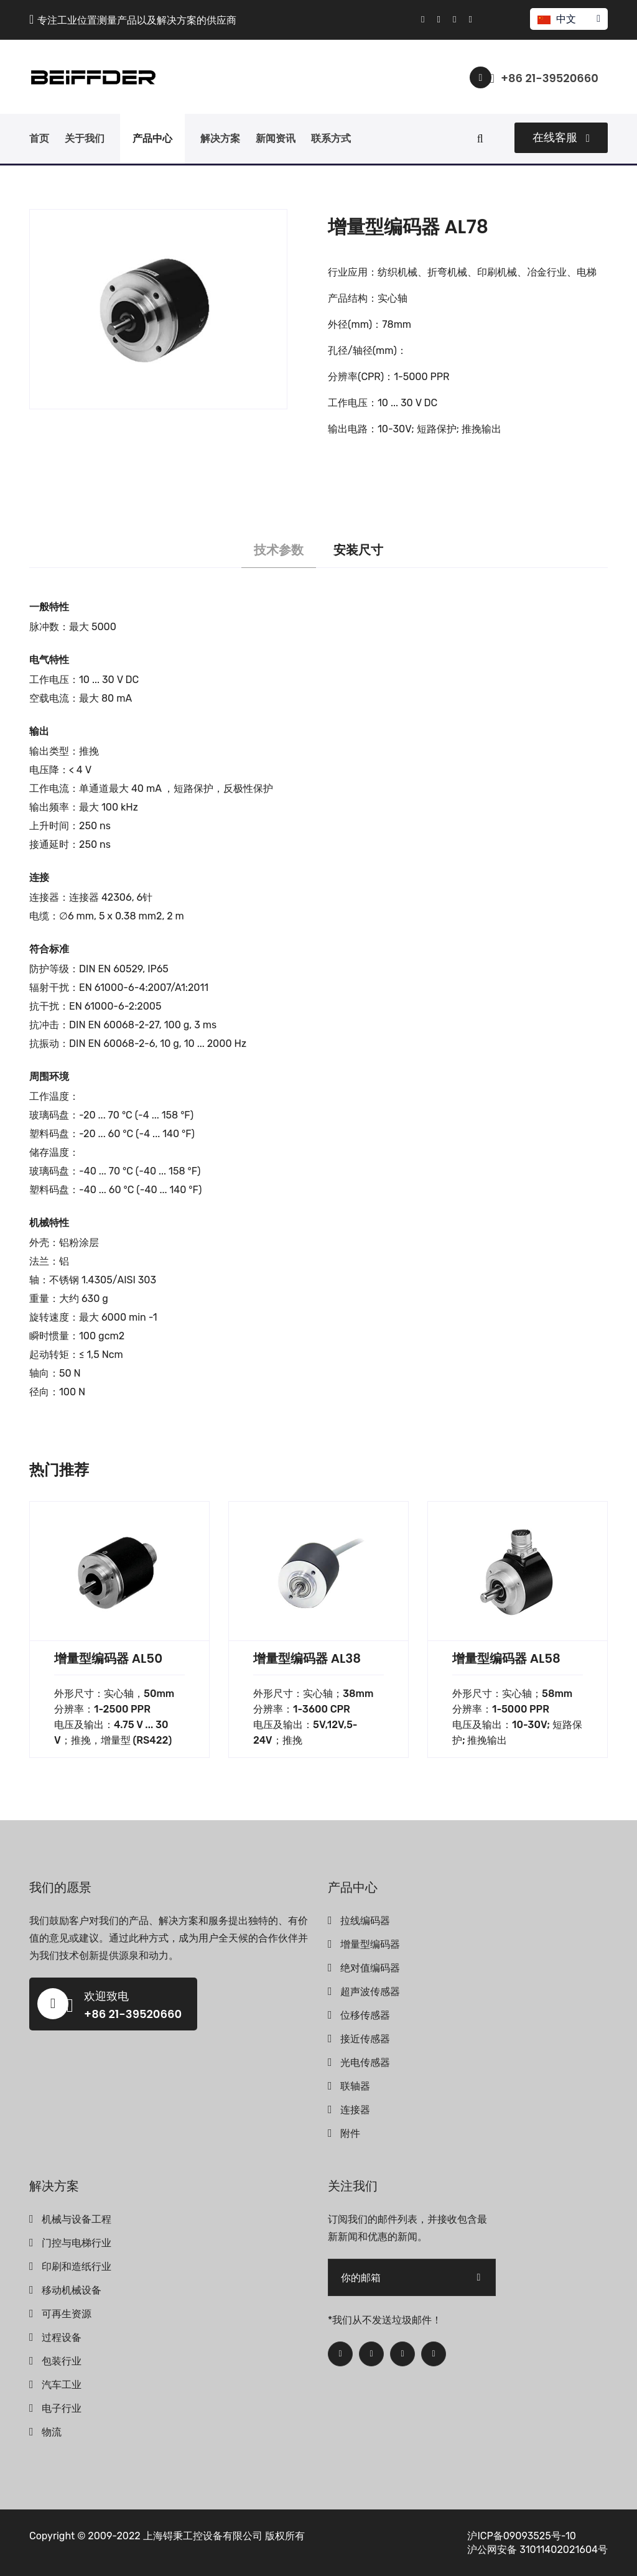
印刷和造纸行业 (76, 2266)
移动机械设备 (71, 2290)
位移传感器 (365, 2015)
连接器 (355, 2110)
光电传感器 (365, 2062)
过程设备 (61, 2337)
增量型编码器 (370, 1944)
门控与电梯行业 (76, 2243)
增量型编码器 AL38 (307, 1658)
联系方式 (331, 138)
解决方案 (220, 138)
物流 (52, 2432)
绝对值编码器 (370, 1968)
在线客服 (561, 137)
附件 (350, 2133)
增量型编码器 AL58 (506, 1658)
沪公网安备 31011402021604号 (537, 2549)
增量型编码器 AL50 (108, 1658)
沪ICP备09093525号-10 (521, 2536)
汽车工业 (61, 2385)
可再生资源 (66, 2314)
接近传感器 (365, 2039)
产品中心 (152, 138)
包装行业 (61, 2361)
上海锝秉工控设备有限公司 (203, 2536)
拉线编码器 (365, 1921)
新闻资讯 (275, 138)
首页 (39, 138)
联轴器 (355, 2086)
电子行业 (61, 2408)
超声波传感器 (370, 1991)
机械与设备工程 (76, 2219)
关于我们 (85, 138)
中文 (568, 19)
